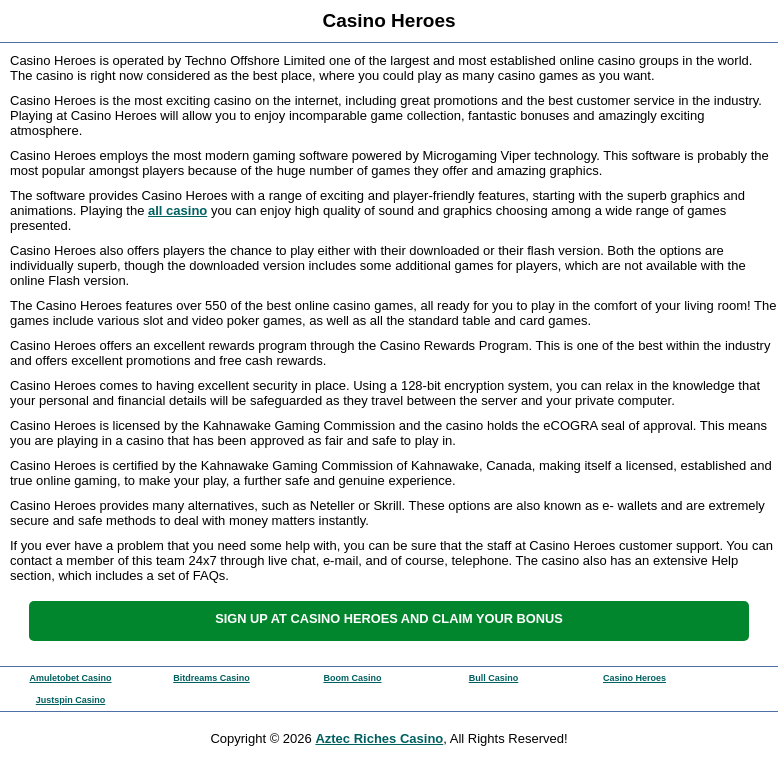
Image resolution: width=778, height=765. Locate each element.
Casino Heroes (634, 678)
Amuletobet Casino (70, 678)
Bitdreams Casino (211, 678)
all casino (177, 210)
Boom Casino (352, 678)
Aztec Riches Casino (379, 738)
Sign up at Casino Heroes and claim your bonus (388, 618)
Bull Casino (494, 678)
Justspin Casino (71, 700)
